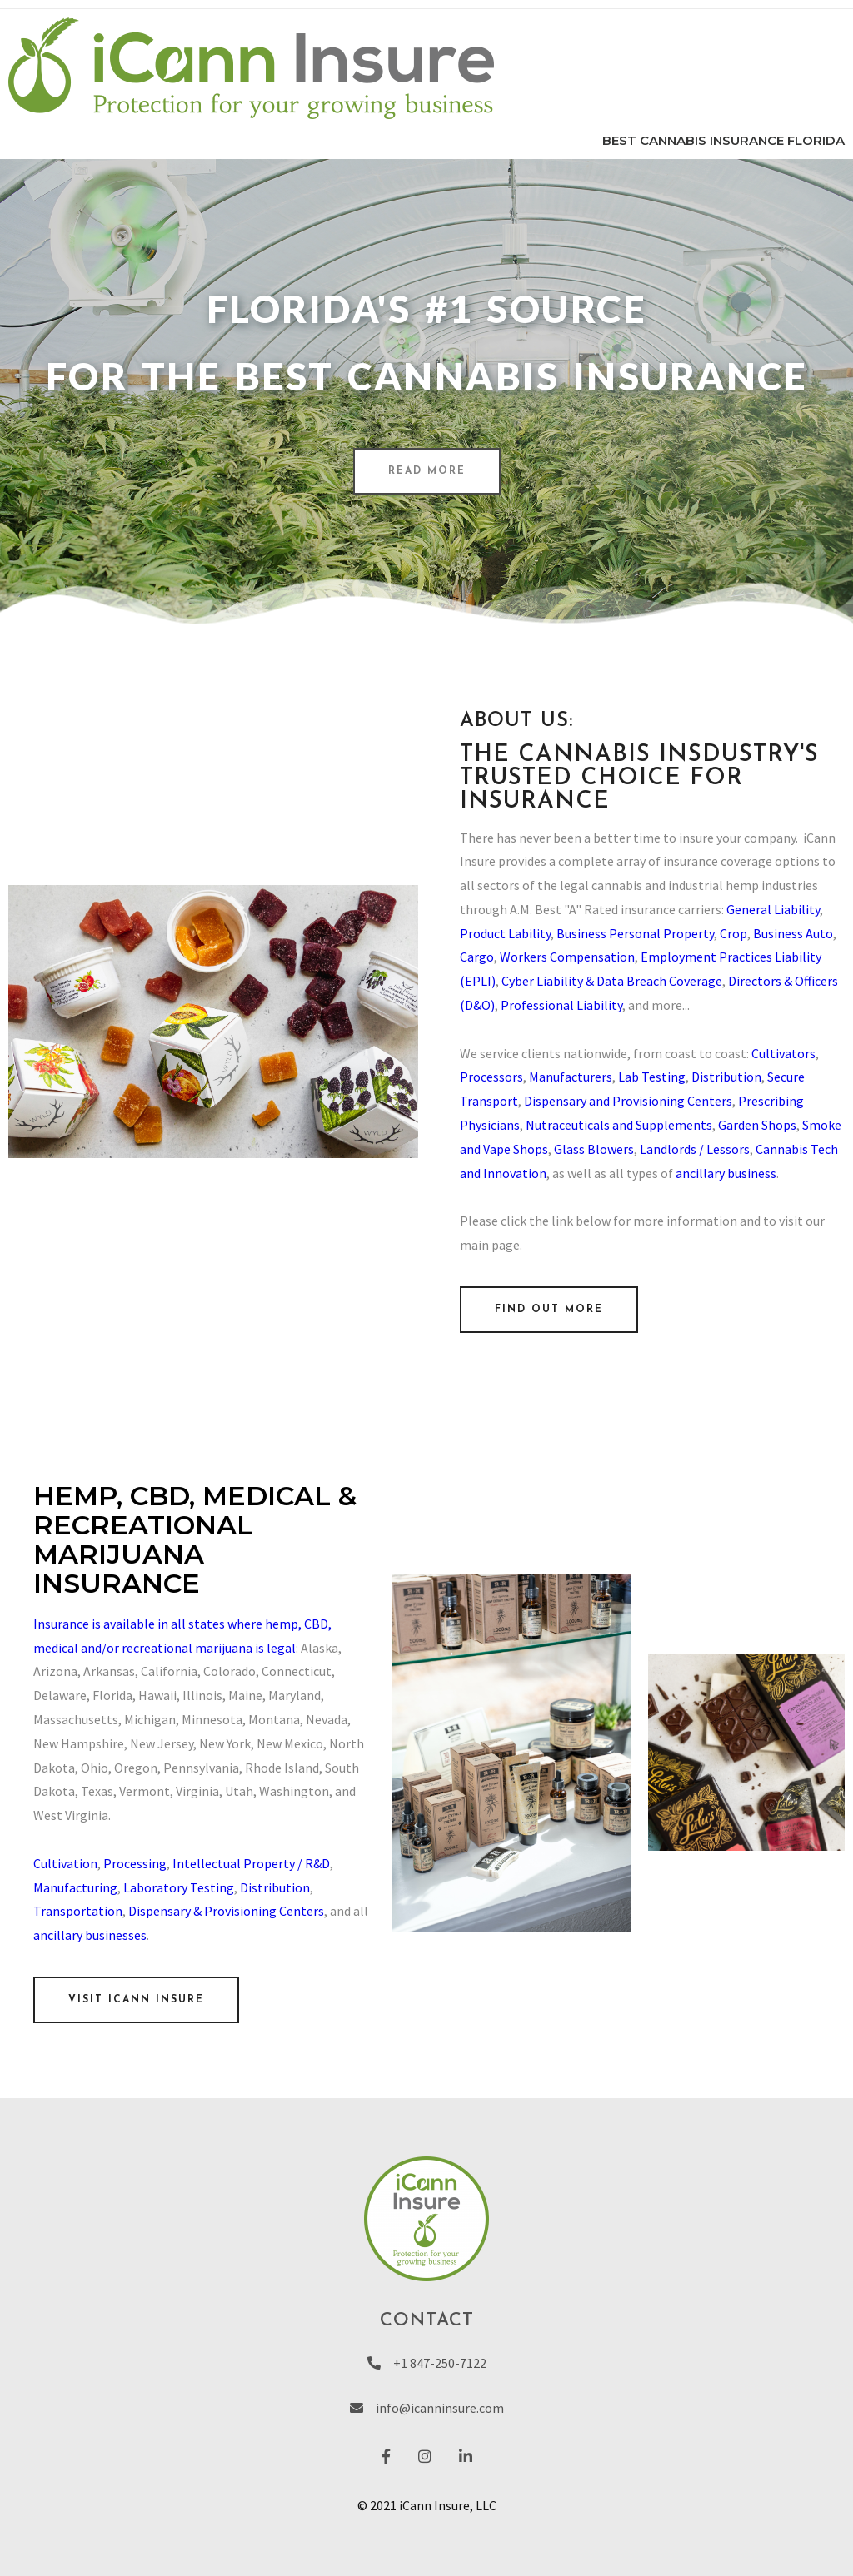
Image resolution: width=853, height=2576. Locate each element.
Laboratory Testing (178, 1887)
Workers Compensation (567, 956)
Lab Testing (652, 1076)
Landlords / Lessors (695, 1149)
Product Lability (505, 933)
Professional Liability (561, 1005)
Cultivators (783, 1053)
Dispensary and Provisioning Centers (628, 1100)
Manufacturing (75, 1887)
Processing (135, 1863)
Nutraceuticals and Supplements (619, 1124)
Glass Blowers (594, 1149)
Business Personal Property (635, 933)
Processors (491, 1076)
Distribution (726, 1076)
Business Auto (793, 933)
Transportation (77, 1910)
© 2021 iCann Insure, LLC (426, 2505)
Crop (733, 933)
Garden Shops (757, 1124)
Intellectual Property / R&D (251, 1863)
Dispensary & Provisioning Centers (226, 1910)
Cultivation (65, 1863)
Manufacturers (570, 1076)
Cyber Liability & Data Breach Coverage (611, 980)
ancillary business (726, 1173)
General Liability (773, 909)
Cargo (477, 956)
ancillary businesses (90, 1935)
